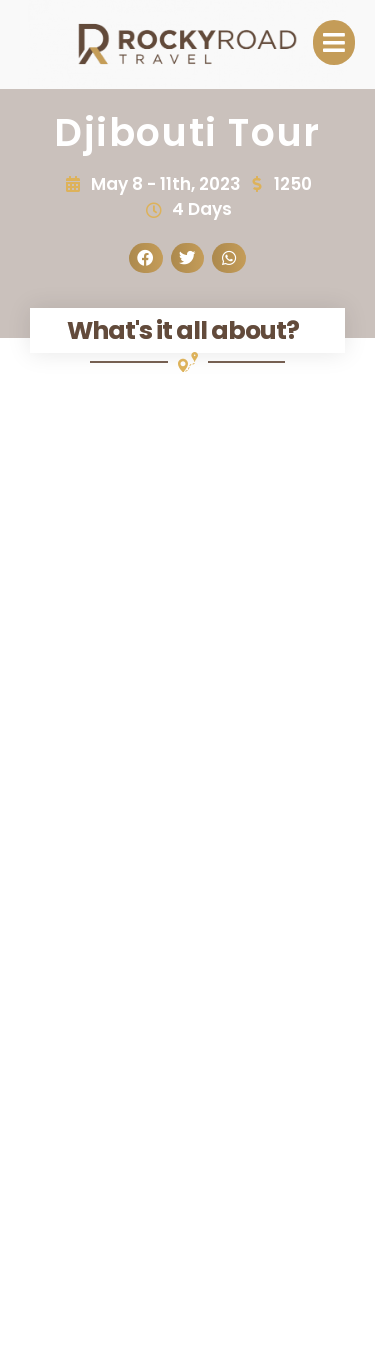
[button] (146, 258)
